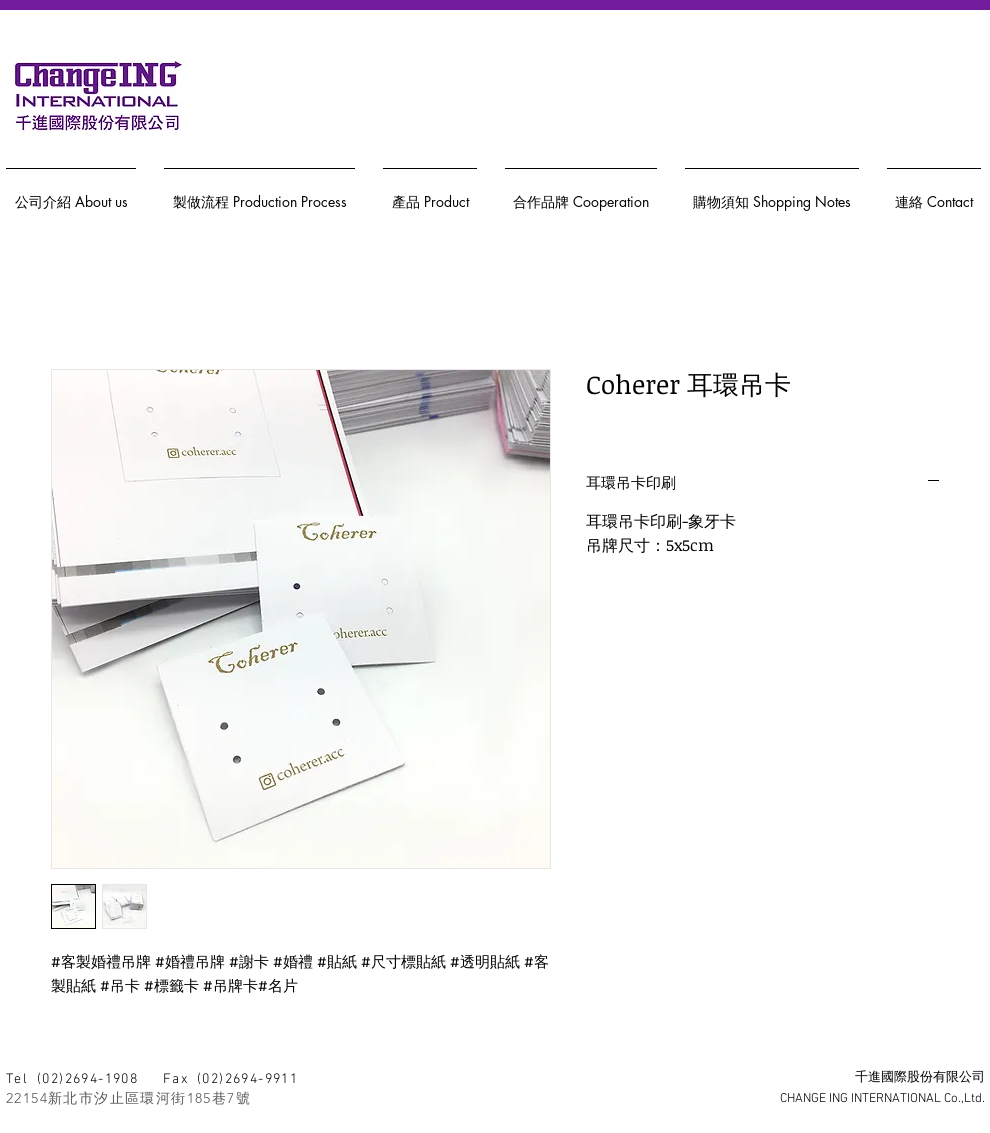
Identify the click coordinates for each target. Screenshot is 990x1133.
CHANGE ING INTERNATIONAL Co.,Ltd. (882, 1099)
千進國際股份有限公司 (920, 1078)
